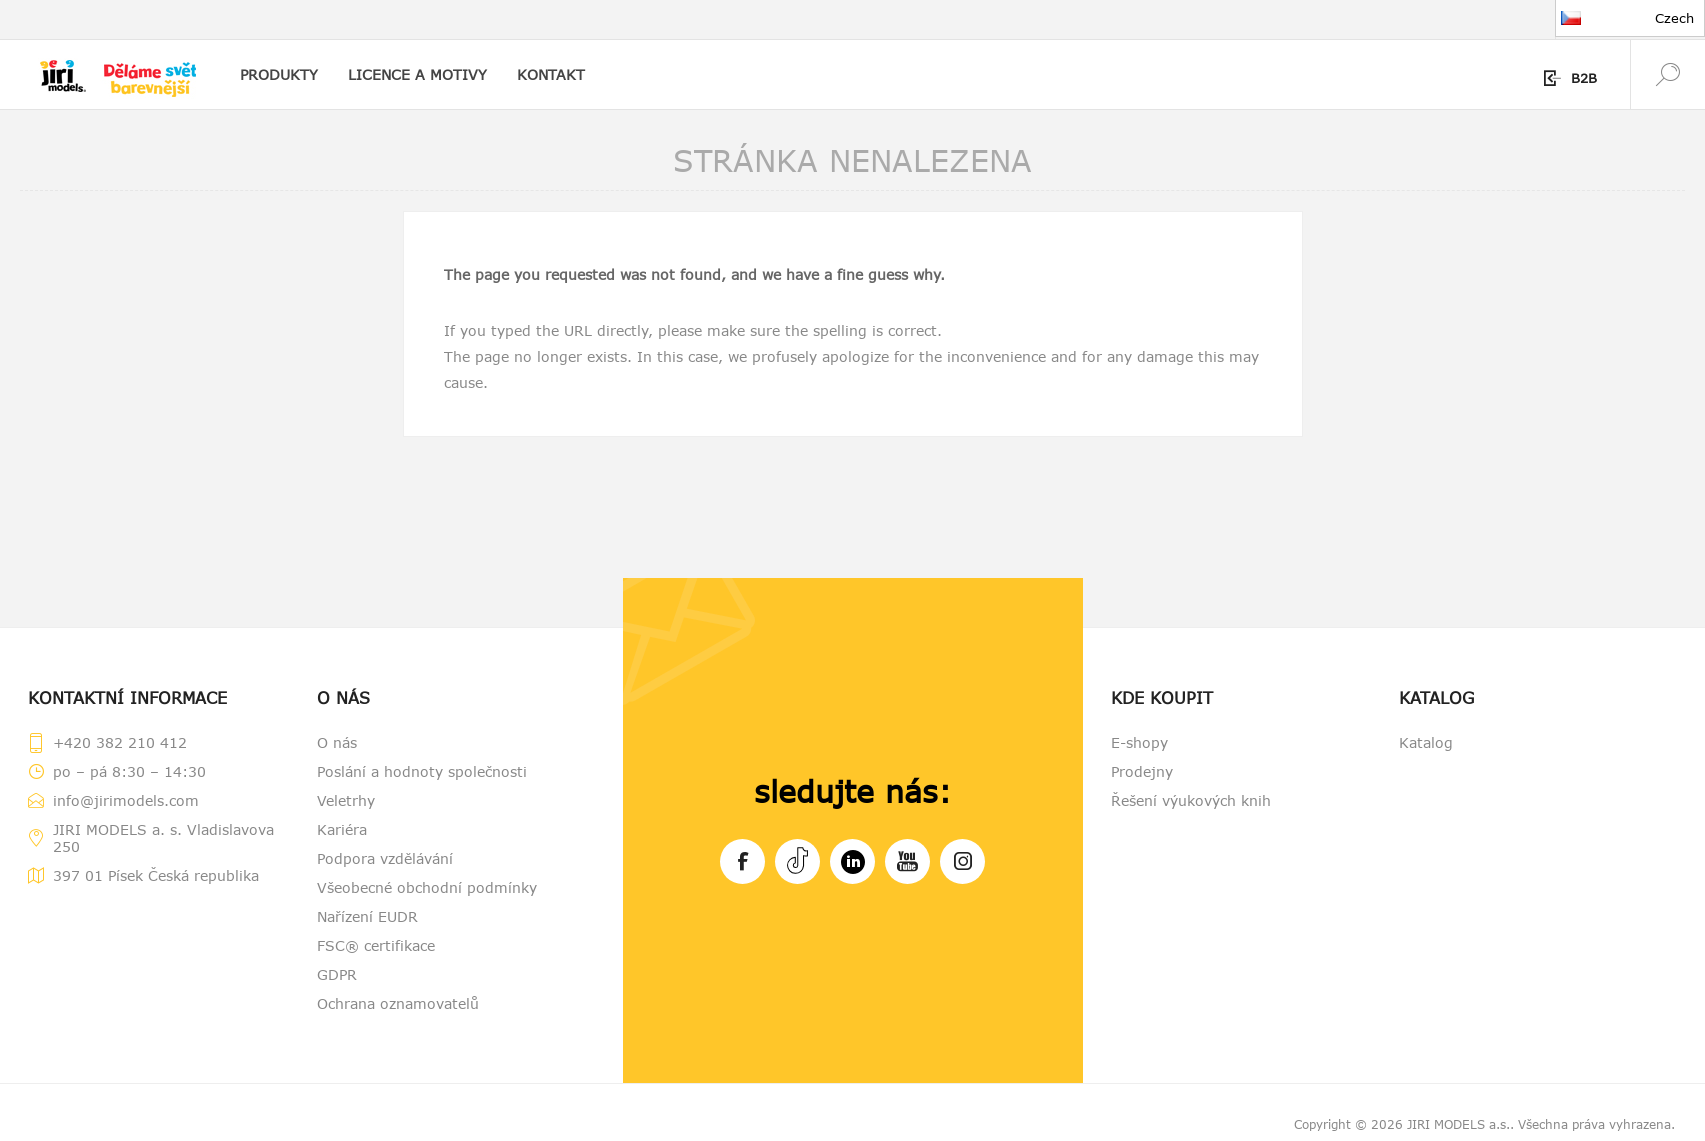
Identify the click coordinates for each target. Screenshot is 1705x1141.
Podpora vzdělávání (385, 858)
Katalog (1426, 742)
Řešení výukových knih (1191, 800)
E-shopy (1139, 742)
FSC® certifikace (376, 945)
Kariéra (342, 829)
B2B (1584, 78)
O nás (337, 742)
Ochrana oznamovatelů (398, 1003)
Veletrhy (346, 800)
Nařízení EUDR (367, 916)
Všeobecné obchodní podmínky (427, 887)
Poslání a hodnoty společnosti (422, 771)
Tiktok (797, 858)
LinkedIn (853, 858)
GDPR (337, 974)
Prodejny (1142, 771)
